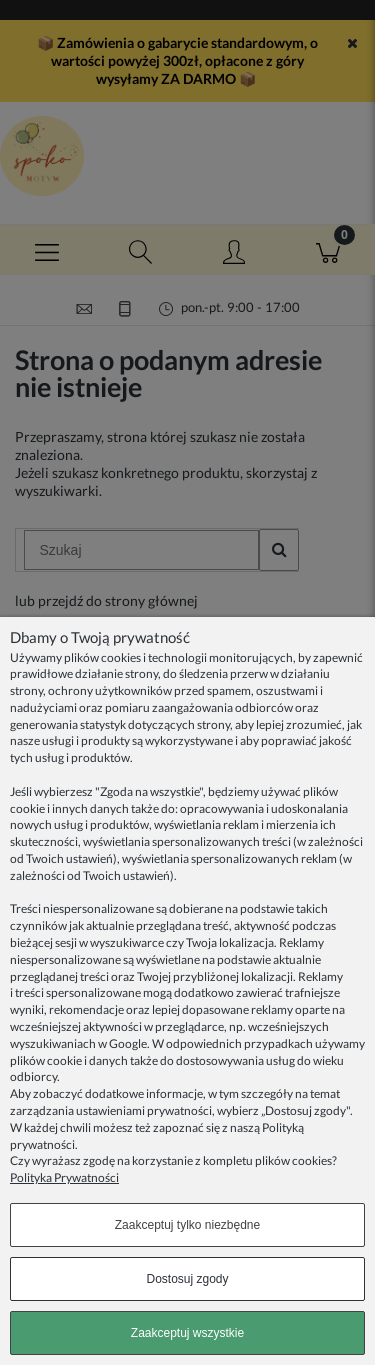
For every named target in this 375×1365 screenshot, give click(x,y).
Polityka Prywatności (64, 1177)
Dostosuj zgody (187, 1279)
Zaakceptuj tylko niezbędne (187, 1225)
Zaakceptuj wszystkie (187, 1333)
